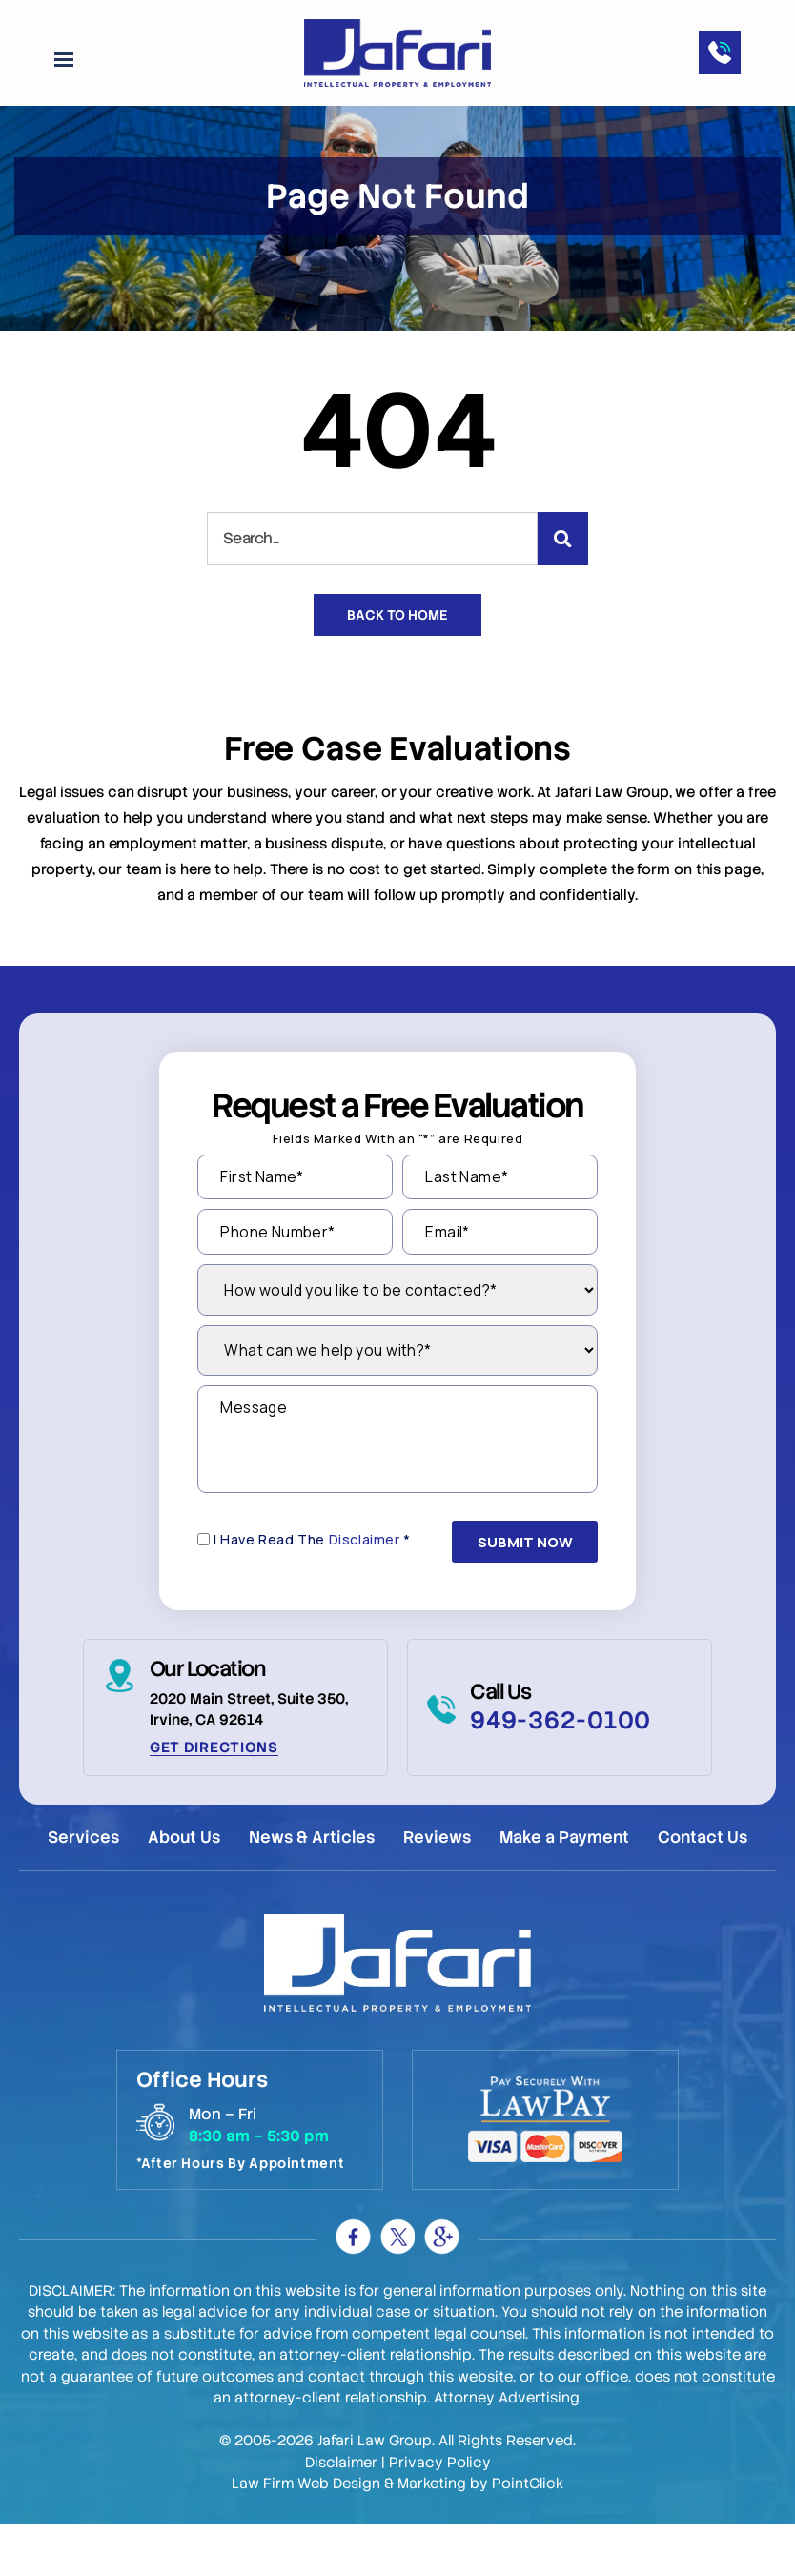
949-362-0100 (560, 1774)
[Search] (563, 582)
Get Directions (214, 1801)
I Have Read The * (312, 1597)
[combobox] (372, 582)
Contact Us (705, 1891)
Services (81, 1891)
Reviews (438, 1891)
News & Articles (312, 1891)
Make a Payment (566, 1891)
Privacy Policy (440, 2515)
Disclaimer (364, 1596)
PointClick (527, 2535)
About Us (183, 1891)
